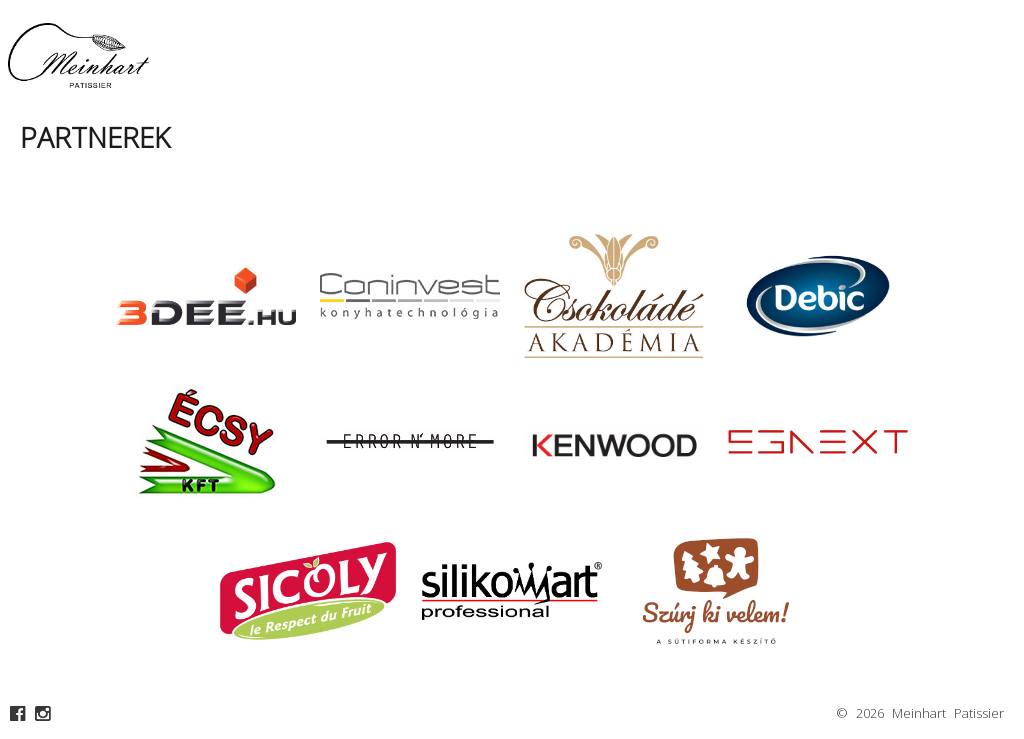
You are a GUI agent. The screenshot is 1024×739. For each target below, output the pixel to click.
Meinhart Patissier (948, 713)
